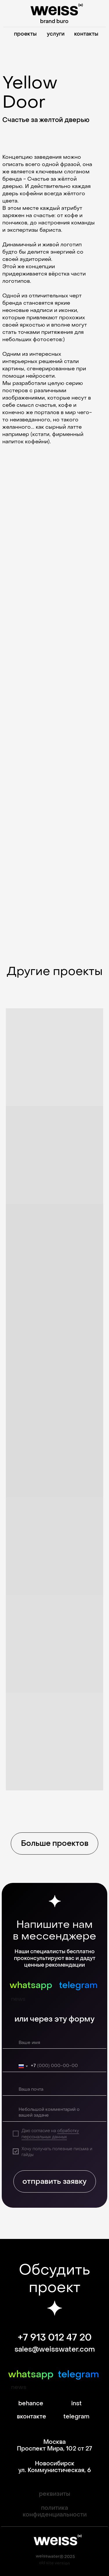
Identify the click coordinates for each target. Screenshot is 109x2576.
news (18, 1999)
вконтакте (31, 2416)
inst (76, 2403)
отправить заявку (54, 2181)
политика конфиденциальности (55, 2511)
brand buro (54, 21)
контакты (86, 34)
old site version (54, 2563)
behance (30, 2403)
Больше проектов (54, 1843)
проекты (25, 34)
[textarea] (56, 2113)
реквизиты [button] (54, 2494)
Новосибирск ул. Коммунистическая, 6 (54, 2467)
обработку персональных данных (50, 2134)
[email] (56, 2089)
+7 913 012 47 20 (55, 2337)
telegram (78, 1985)
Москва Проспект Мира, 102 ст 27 (54, 2445)
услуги (56, 34)
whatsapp (31, 1985)
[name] (56, 2043)
